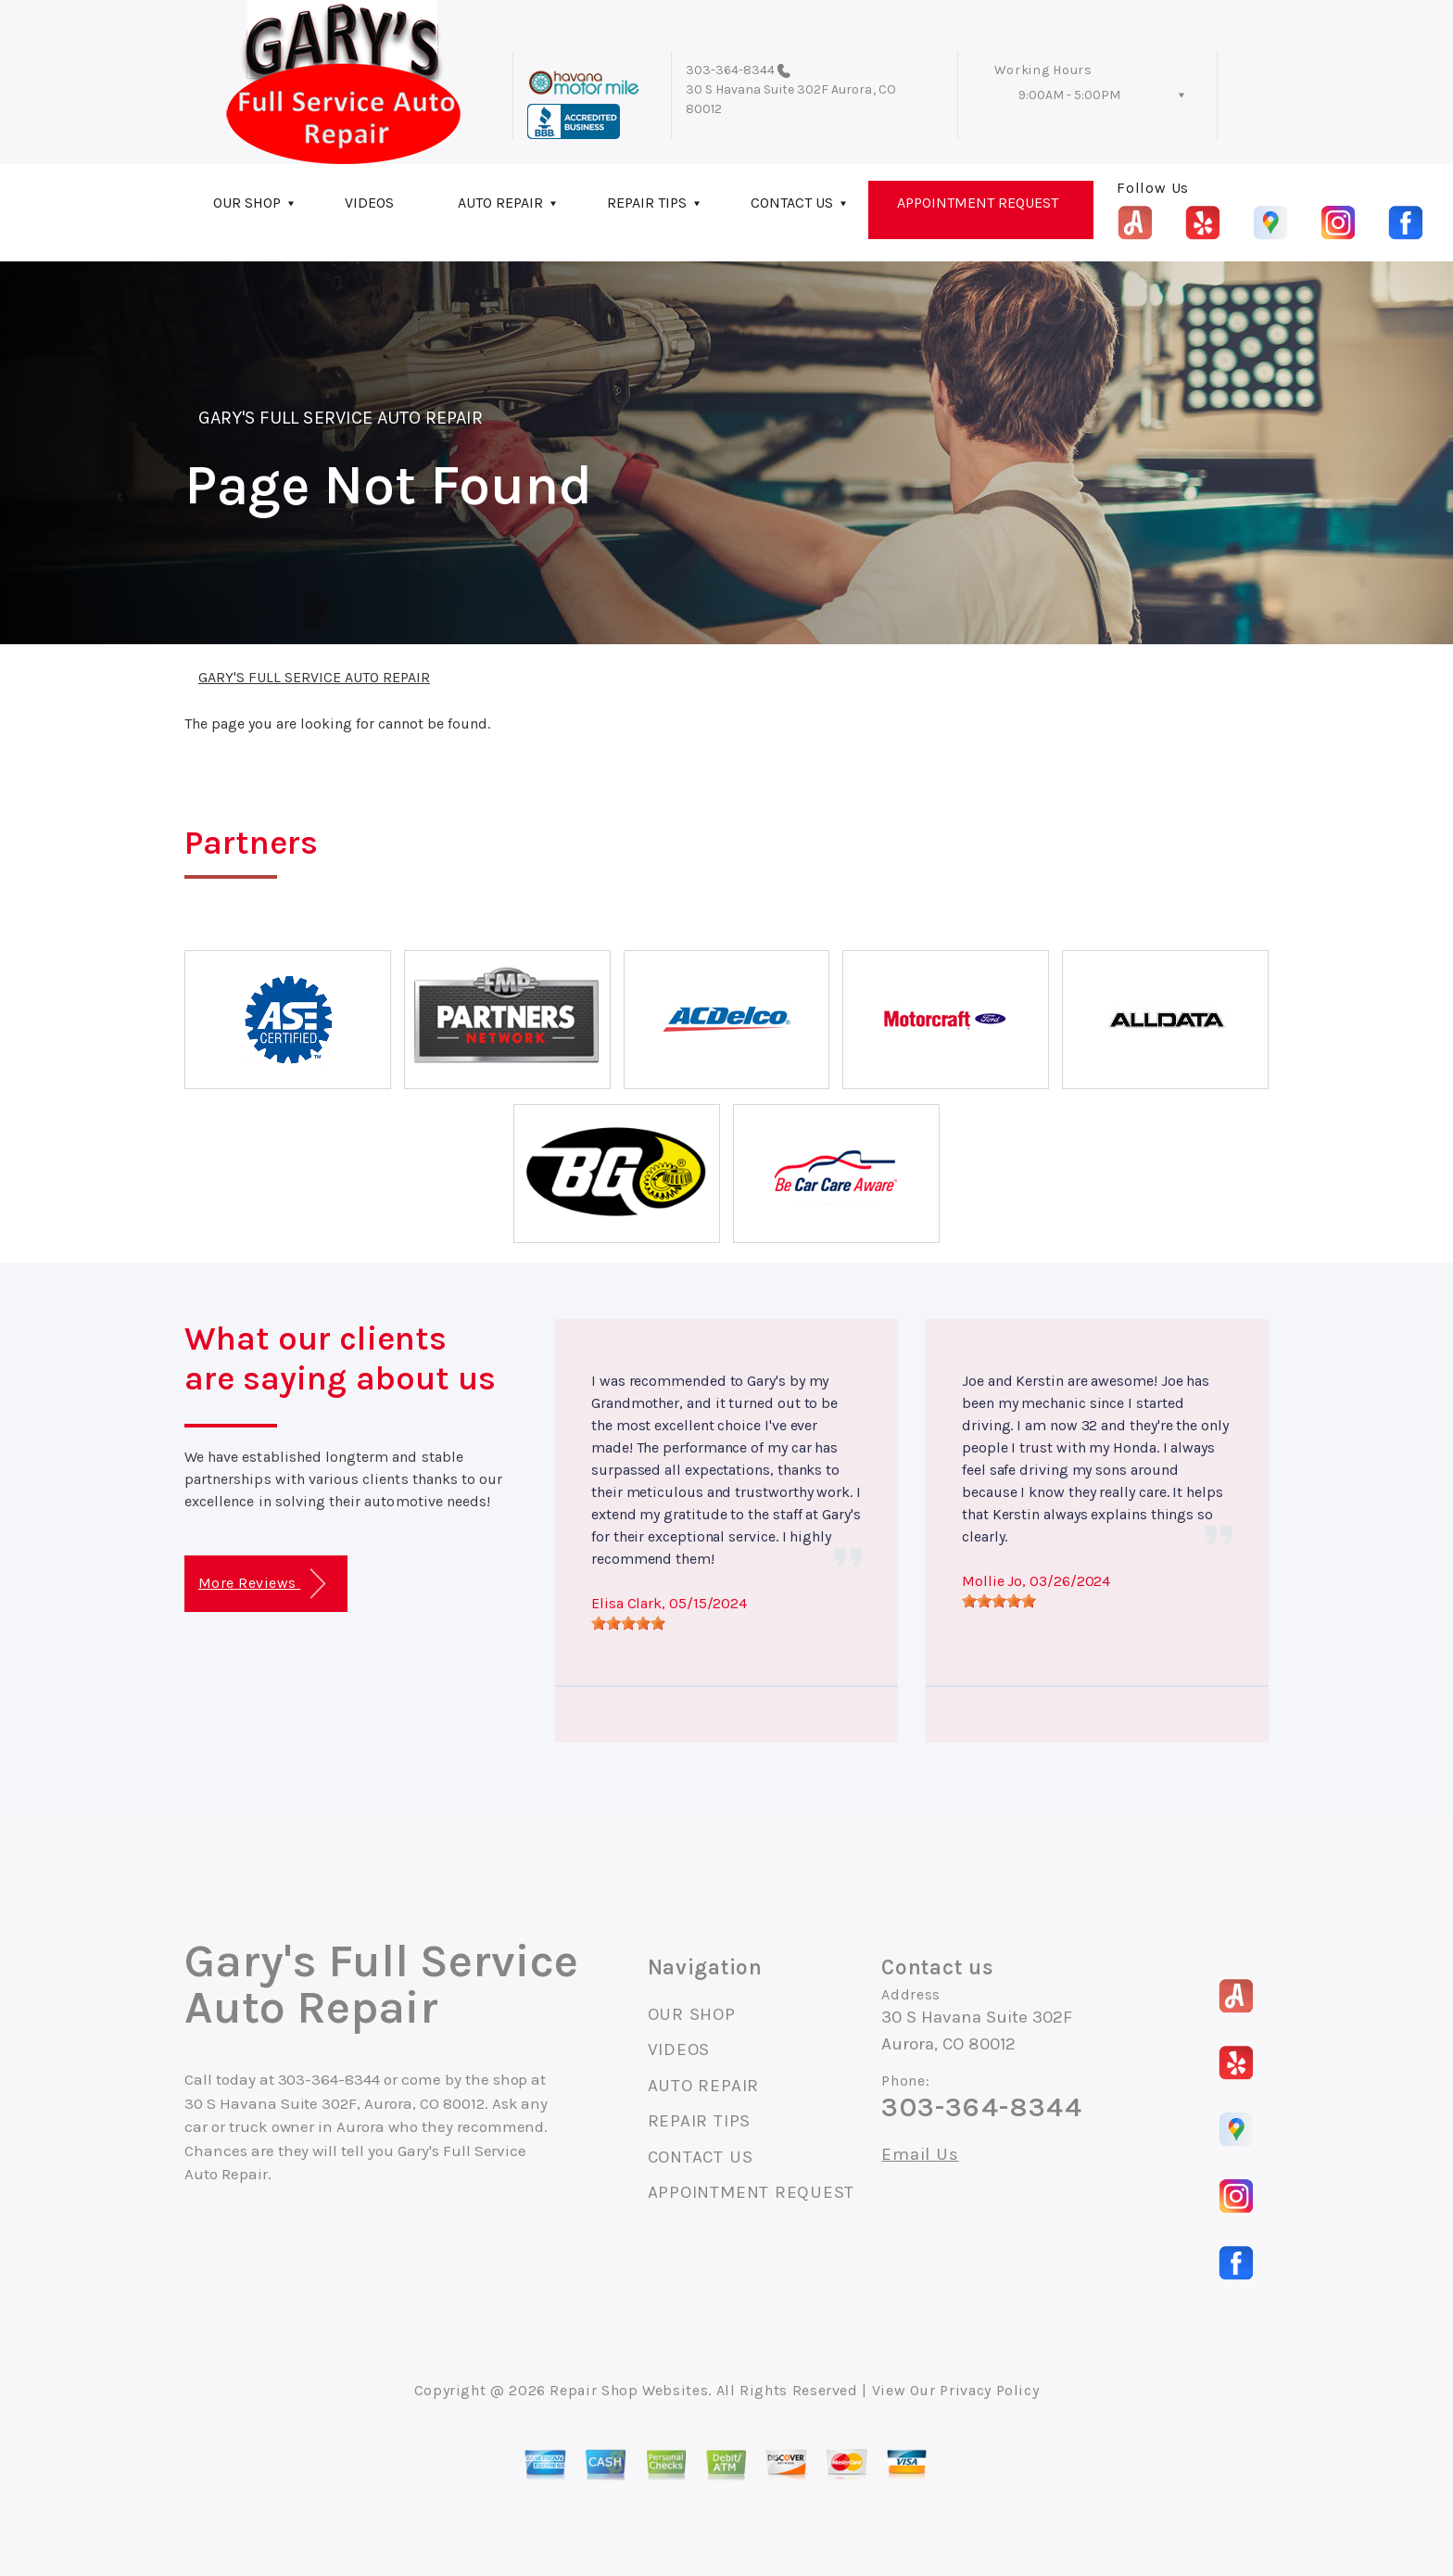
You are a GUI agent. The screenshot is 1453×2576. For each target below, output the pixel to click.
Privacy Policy (989, 2390)
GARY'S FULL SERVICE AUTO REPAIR (340, 417)
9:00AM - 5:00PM (1069, 95)
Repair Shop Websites (629, 2390)
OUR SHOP (247, 202)
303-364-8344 (731, 70)
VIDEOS (369, 202)
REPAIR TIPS (647, 202)
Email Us (919, 2155)
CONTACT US (792, 202)
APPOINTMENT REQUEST (977, 202)
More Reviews (261, 1583)
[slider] (628, 1623)
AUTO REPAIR (500, 202)
